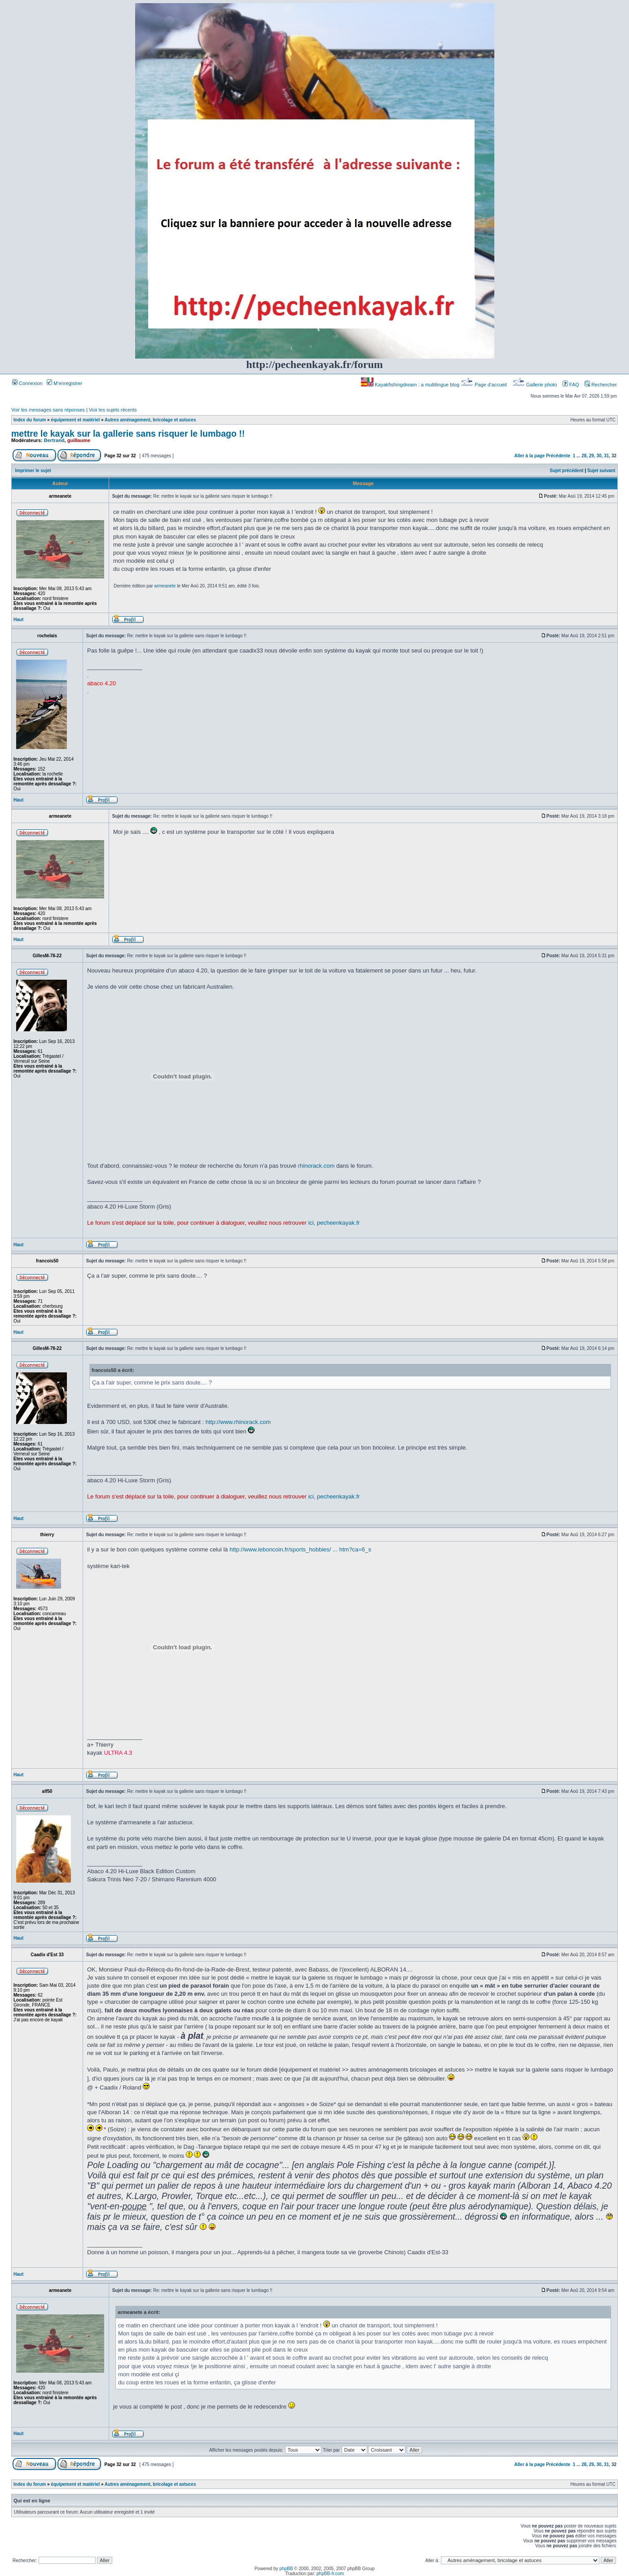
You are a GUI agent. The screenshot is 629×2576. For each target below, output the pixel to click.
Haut (18, 619)
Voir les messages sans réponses (48, 409)
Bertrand (54, 440)
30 (599, 455)
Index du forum (29, 419)
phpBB (286, 2568)
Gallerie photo (535, 384)
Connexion (27, 383)
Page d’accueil (484, 384)
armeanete (165, 585)
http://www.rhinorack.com (238, 1422)
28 (583, 455)
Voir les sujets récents (113, 409)
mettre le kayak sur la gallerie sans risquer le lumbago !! (128, 433)
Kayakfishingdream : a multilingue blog (411, 384)
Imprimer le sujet (33, 470)
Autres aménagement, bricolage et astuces (150, 419)
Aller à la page (530, 455)
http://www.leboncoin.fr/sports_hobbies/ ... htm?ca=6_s (300, 1549)
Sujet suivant (601, 470)
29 (591, 455)
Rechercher (601, 384)
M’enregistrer (64, 383)
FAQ (571, 384)
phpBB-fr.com (330, 2573)
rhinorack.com (316, 1165)
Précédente (558, 455)
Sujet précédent (567, 470)
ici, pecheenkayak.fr (334, 1222)
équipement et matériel (75, 419)
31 (606, 455)
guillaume (78, 440)
